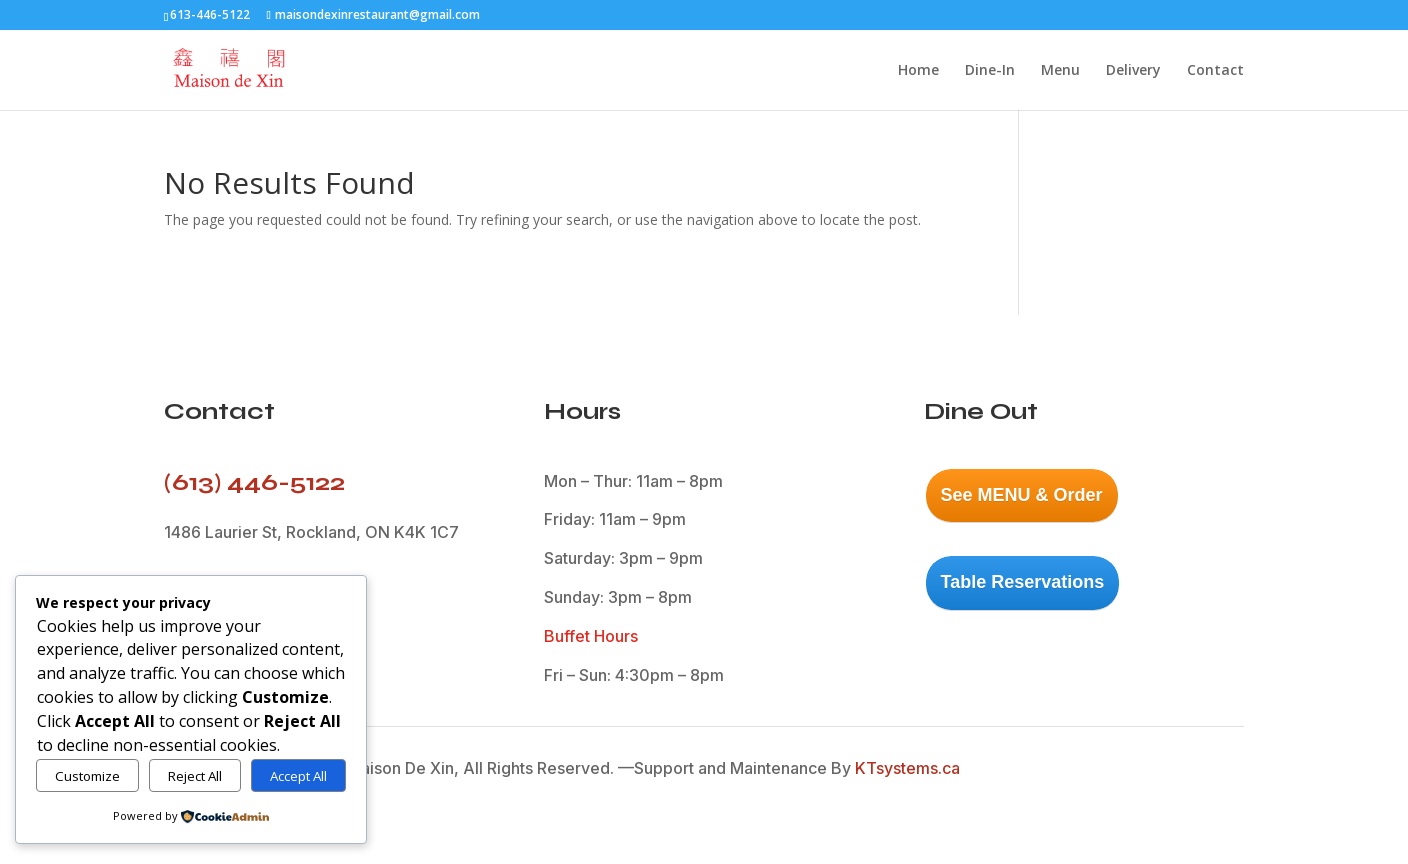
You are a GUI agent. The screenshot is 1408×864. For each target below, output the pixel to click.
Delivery (1133, 71)
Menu (1060, 71)
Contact (1215, 71)
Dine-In (990, 71)
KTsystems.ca (907, 768)
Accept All (298, 776)
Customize (87, 776)
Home (918, 71)
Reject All (195, 776)
